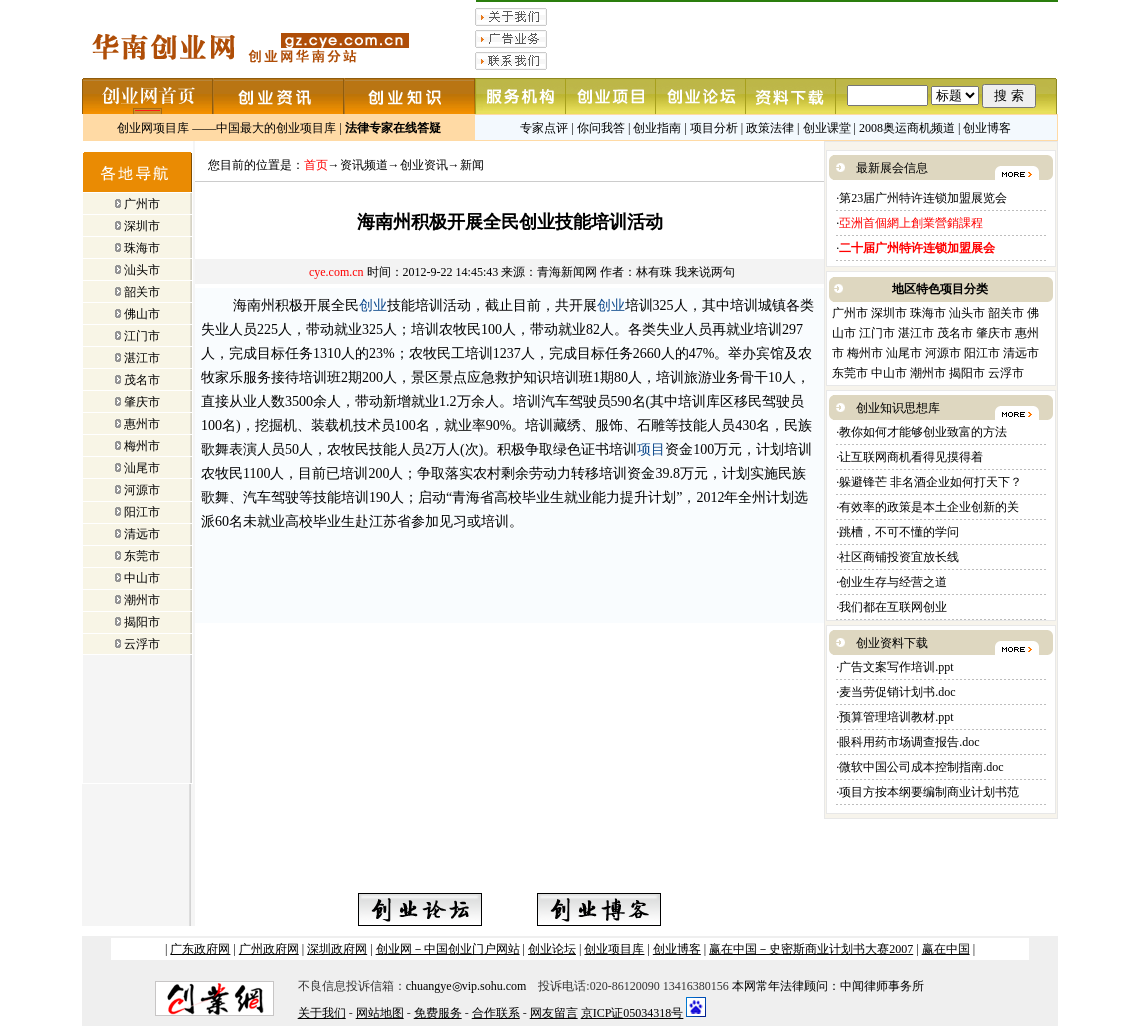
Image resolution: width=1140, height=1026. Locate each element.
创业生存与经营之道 (893, 582)
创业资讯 (424, 165)
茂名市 (142, 380)
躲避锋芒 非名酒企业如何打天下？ (930, 482)
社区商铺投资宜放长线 (899, 557)
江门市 (142, 336)
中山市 (142, 578)
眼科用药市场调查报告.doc (910, 742)
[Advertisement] (356, 753)
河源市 (142, 490)
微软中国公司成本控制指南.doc (922, 767)
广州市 (142, 204)
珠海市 (142, 248)
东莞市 (142, 556)
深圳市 (142, 226)
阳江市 (142, 512)
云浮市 (142, 644)
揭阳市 (142, 622)
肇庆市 (142, 402)
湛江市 (142, 358)
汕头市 (142, 270)
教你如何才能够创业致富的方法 (923, 432)
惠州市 (142, 424)
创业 (373, 305)
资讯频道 (364, 165)
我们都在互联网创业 (893, 607)
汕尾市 (142, 468)
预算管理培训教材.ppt (896, 717)
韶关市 (142, 292)
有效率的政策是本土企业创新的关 (929, 507)
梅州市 (142, 446)
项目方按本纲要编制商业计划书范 (929, 792)
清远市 (142, 534)
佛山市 (142, 314)
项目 (651, 449)
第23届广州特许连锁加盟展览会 (923, 198)
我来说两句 (705, 272)
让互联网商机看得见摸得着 (911, 457)
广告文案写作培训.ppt (896, 667)
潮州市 (142, 600)
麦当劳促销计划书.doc (898, 692)
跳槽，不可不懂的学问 (899, 532)
